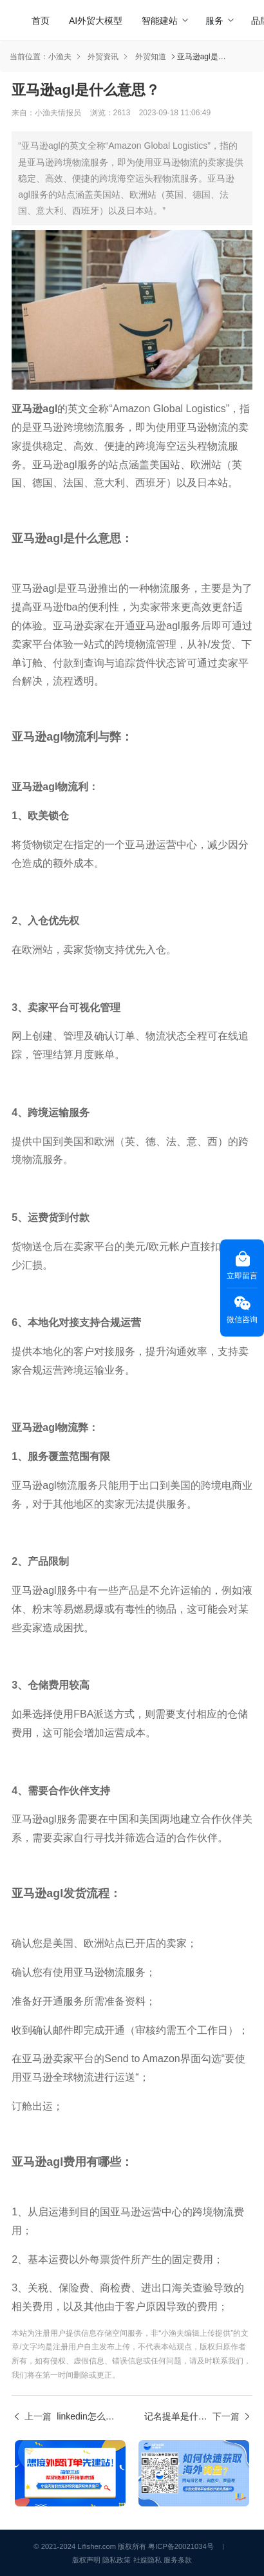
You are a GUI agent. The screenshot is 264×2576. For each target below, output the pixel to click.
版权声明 (86, 2560)
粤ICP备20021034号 (180, 2546)
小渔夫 (59, 56)
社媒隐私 (147, 2560)
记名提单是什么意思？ (175, 2416)
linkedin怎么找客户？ (88, 2416)
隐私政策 (116, 2560)
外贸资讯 (103, 56)
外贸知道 (150, 56)
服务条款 (178, 2560)
